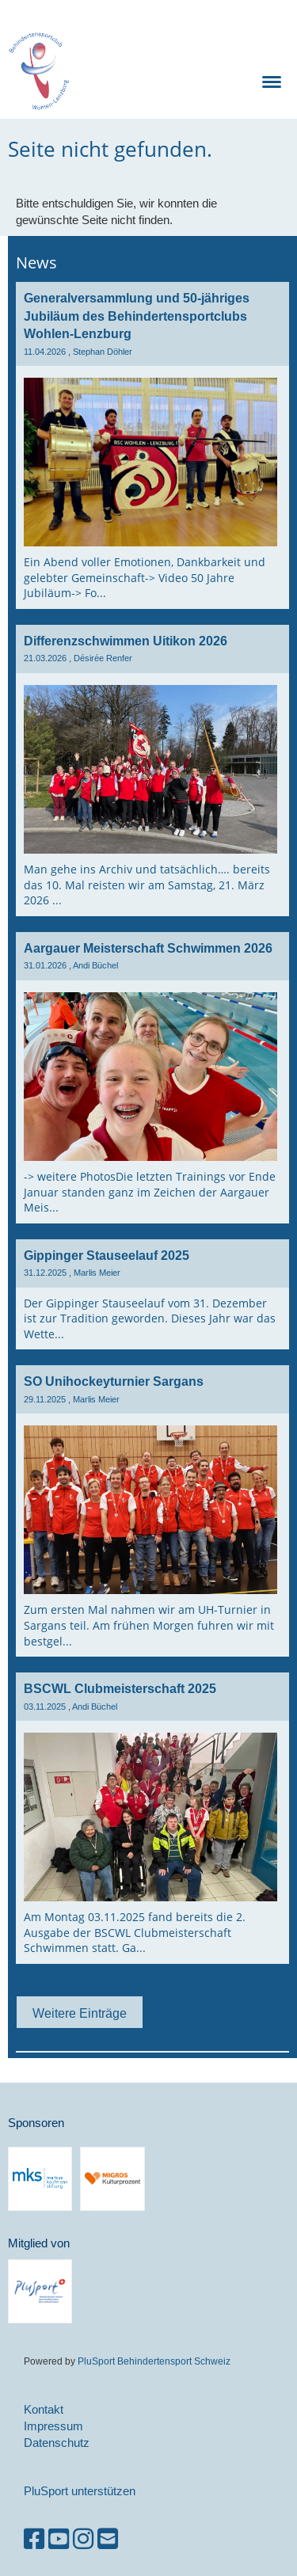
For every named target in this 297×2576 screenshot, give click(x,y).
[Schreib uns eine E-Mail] (107, 2539)
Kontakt (43, 2409)
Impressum (53, 2426)
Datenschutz (56, 2442)
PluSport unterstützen (79, 2491)
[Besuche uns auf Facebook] (34, 2539)
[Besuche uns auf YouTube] (58, 2539)
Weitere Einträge (79, 2013)
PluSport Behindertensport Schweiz (154, 2361)
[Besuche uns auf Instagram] (83, 2539)
